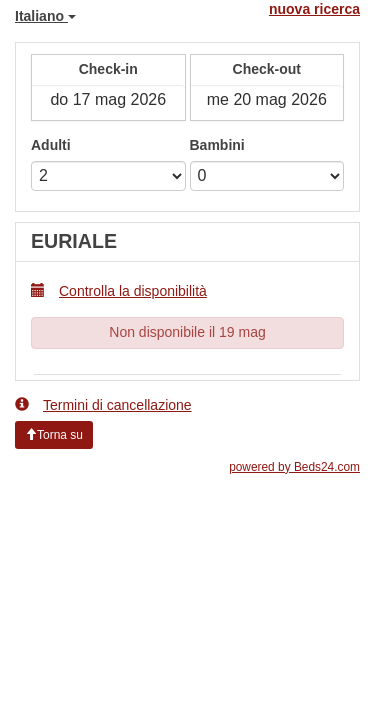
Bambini (217, 145)
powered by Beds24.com (294, 467)
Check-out (267, 69)
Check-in (108, 69)
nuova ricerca (314, 9)
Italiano (45, 16)
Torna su (54, 435)
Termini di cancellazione (103, 404)
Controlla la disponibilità (119, 290)
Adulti (51, 145)
